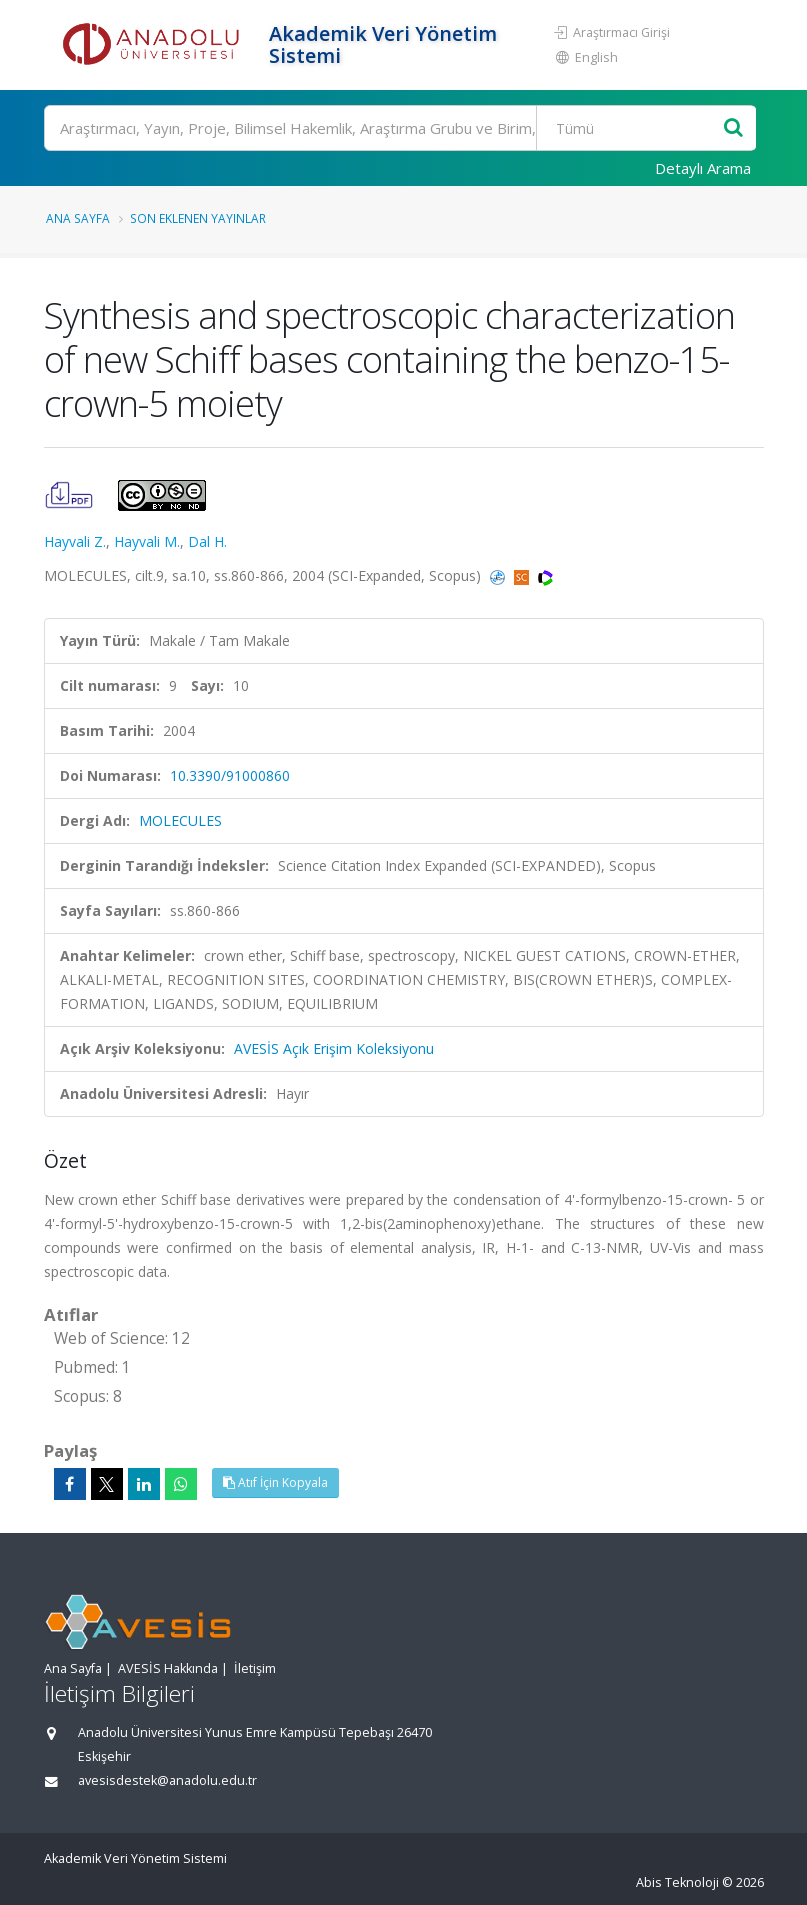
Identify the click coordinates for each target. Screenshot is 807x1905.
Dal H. (207, 541)
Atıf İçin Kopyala (275, 1482)
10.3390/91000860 (230, 775)
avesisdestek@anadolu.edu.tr (167, 1780)
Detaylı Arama (703, 168)
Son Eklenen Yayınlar (198, 218)
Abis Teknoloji (677, 1882)
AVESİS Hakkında (168, 1668)
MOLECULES (180, 820)
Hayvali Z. (75, 541)
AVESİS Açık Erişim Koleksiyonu (334, 1048)
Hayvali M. (147, 541)
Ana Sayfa (78, 218)
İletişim (255, 1668)
